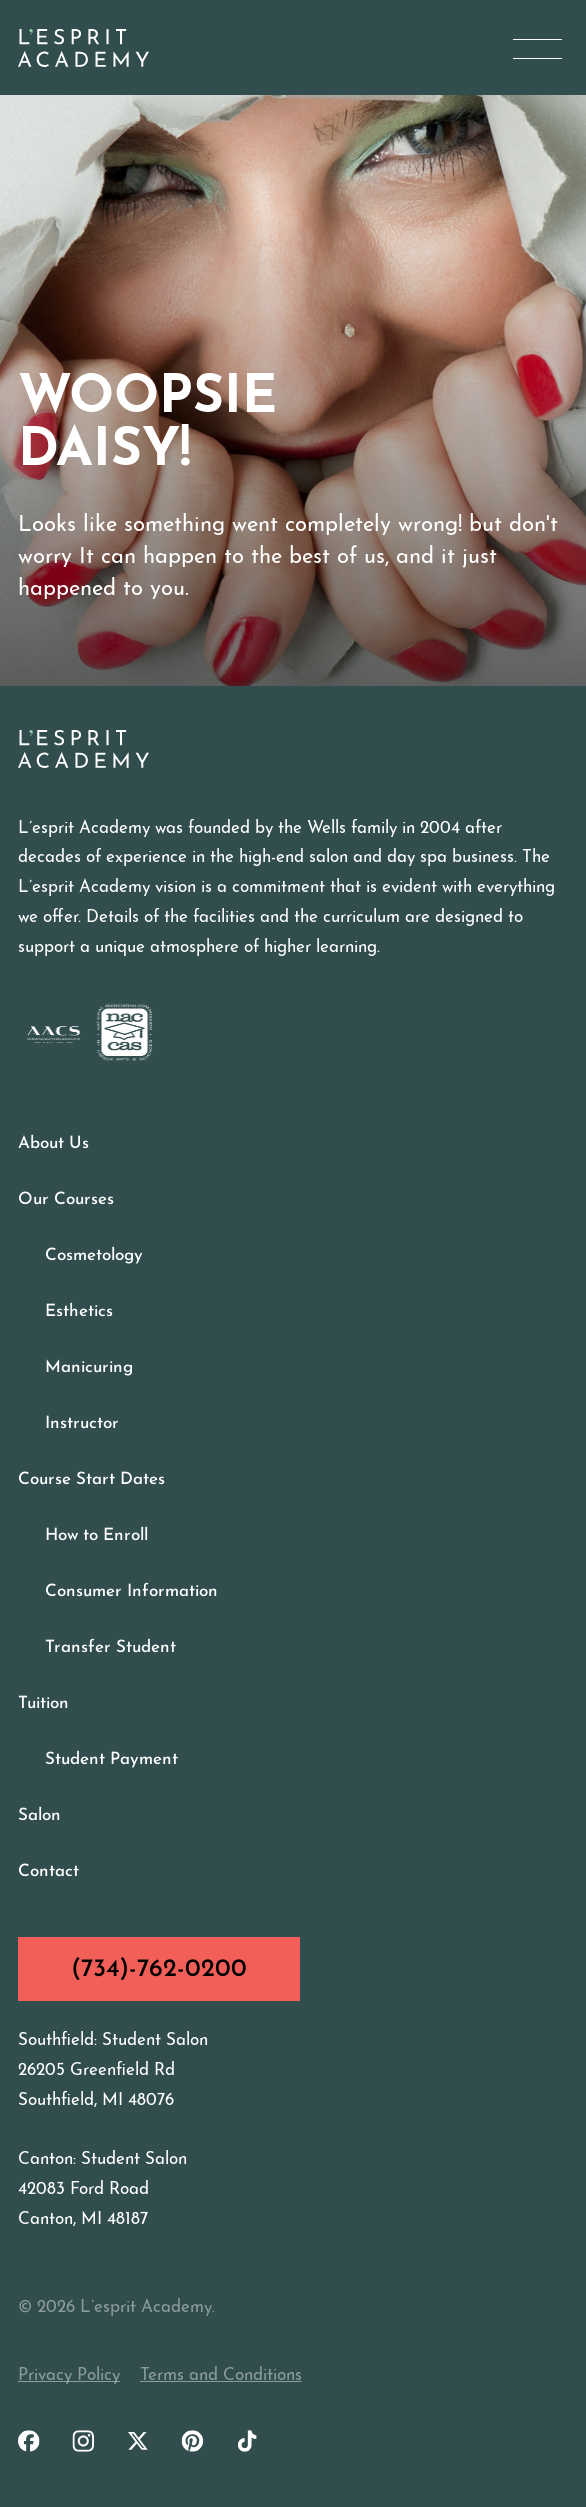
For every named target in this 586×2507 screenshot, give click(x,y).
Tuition (43, 1703)
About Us (53, 1143)
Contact (48, 1871)
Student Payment (111, 1759)
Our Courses (66, 1199)
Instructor (82, 1423)
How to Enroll (96, 1535)
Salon (39, 1815)
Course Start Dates (91, 1479)
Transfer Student (110, 1647)
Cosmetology (94, 1255)
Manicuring (89, 1367)
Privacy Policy (69, 2375)
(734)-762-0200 (159, 1969)
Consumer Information (131, 1591)
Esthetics (79, 1311)
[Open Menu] (537, 48)
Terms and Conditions (221, 2375)
